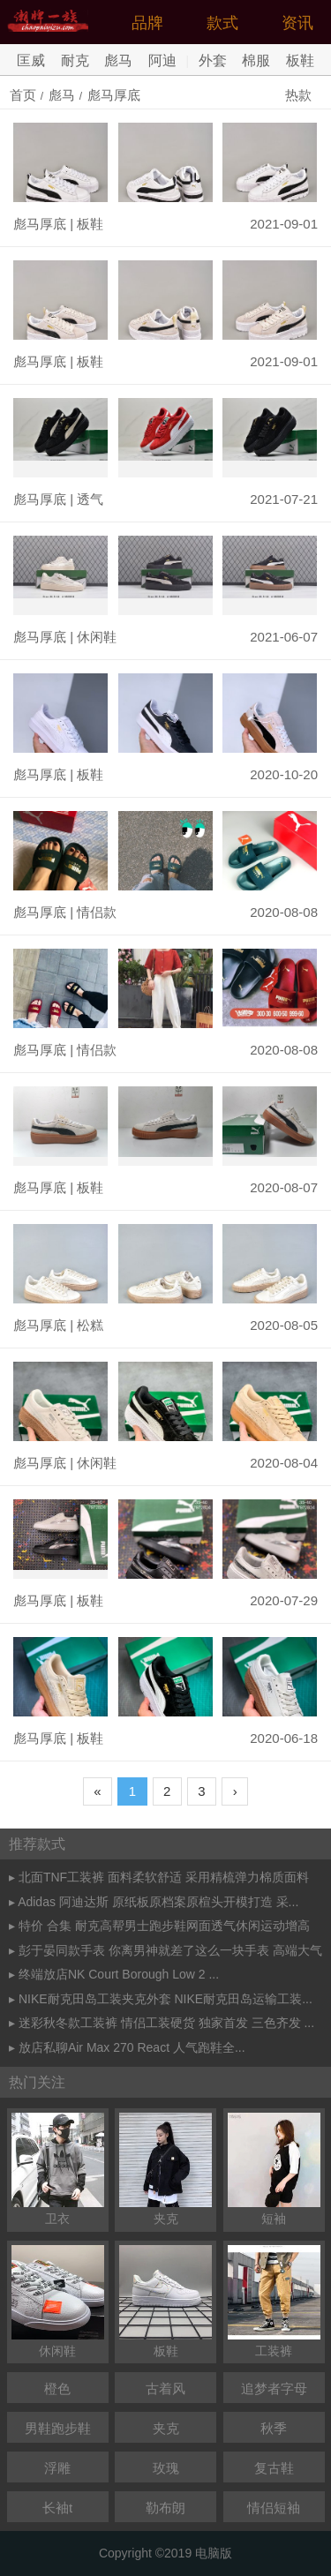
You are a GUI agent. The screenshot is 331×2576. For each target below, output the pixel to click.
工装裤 (274, 2301)
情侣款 (97, 912)
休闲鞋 (97, 636)
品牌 (147, 23)
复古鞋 (274, 2467)
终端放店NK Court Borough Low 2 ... (119, 1974)
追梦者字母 (274, 2388)
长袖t (57, 2507)
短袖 (274, 2169)
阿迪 (162, 60)
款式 (222, 23)
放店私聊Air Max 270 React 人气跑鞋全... (132, 2047)
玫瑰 (166, 2467)
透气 (90, 499)
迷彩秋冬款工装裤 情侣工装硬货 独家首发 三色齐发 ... (166, 2023)
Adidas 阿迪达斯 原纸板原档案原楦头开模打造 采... (158, 1902)
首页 (23, 94)
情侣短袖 (273, 2507)
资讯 (297, 23)
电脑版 (213, 2553)
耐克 (75, 60)
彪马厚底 (113, 94)
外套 (213, 60)
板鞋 (300, 60)
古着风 (165, 2388)
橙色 (57, 2388)
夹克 (165, 2169)
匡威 (31, 60)
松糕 (90, 1325)
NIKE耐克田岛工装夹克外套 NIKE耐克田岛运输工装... (165, 1999)
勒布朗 (165, 2507)
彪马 (118, 60)
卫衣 (57, 2169)
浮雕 (57, 2467)
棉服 (256, 60)
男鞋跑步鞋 (58, 2428)
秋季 (273, 2428)
